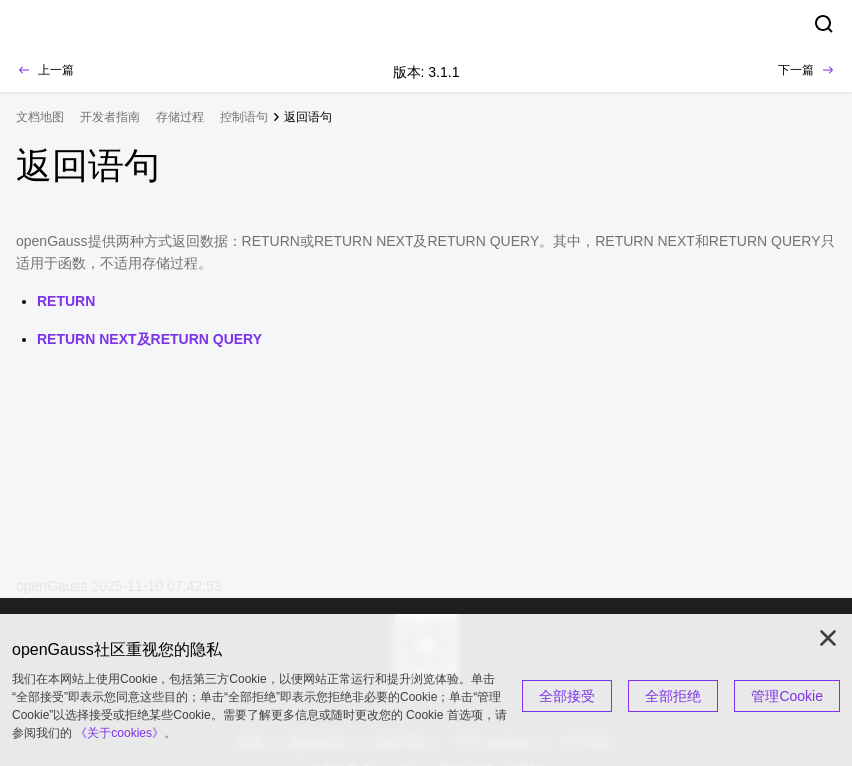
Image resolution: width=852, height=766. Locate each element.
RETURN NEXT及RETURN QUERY (149, 339)
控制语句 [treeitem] (244, 117)
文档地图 (40, 117)
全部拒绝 (673, 696)
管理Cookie (787, 696)
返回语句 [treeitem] (308, 117)
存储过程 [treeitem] (180, 117)
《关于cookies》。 (125, 733)
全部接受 (567, 696)
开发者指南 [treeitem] (110, 117)
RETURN (66, 301)
